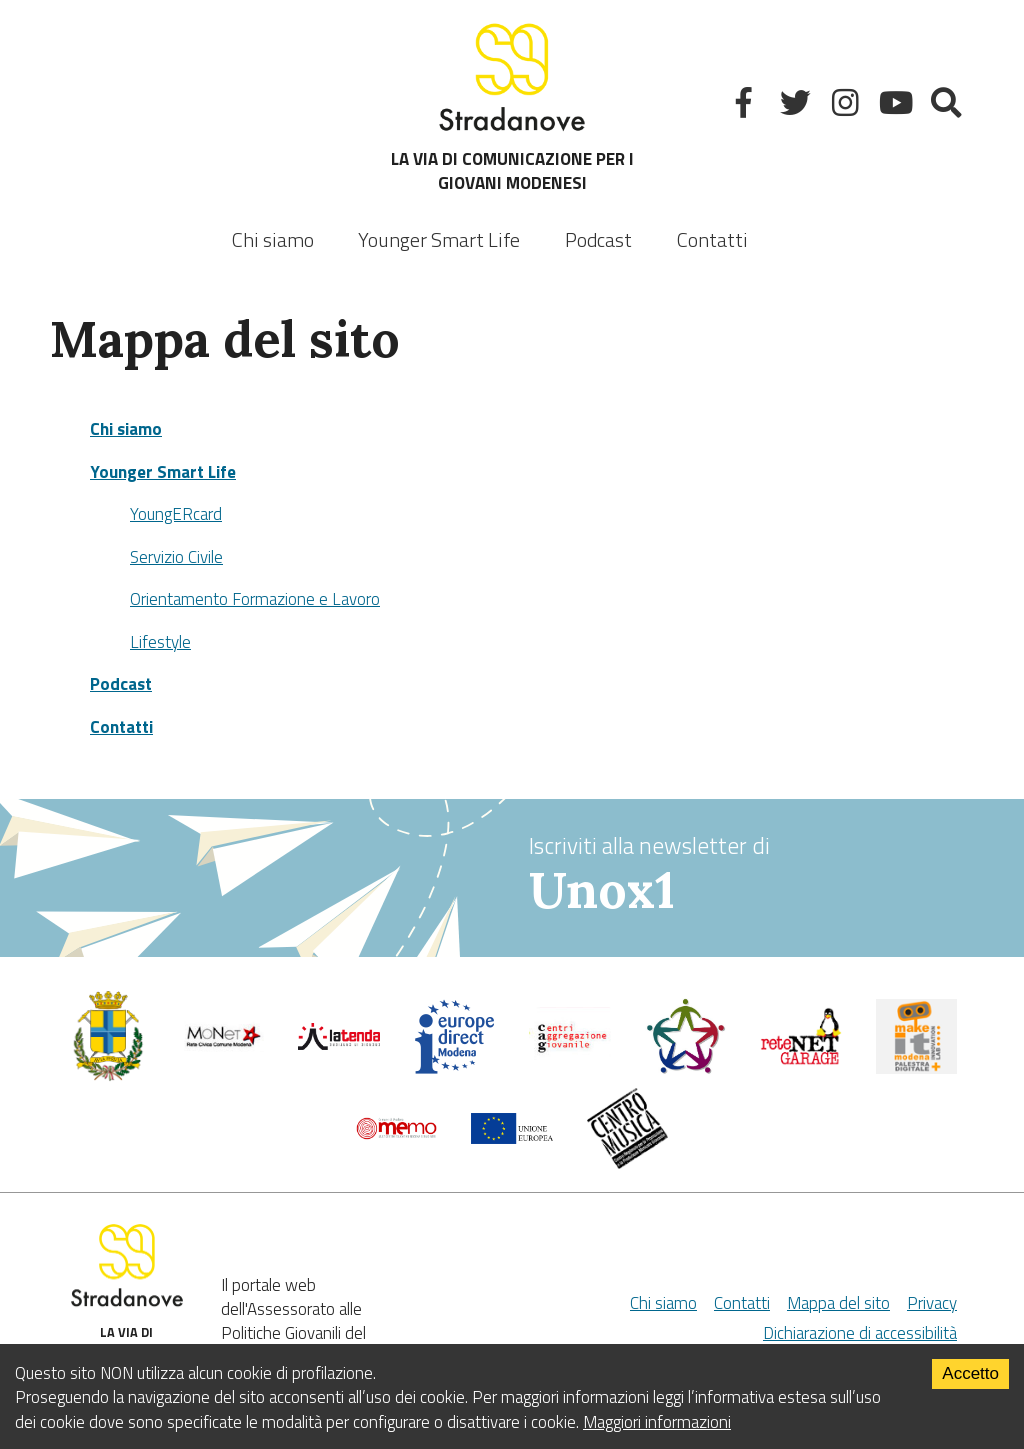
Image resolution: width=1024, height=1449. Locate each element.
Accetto (970, 1373)
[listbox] (439, 226)
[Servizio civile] (686, 1069)
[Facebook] (746, 106)
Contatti (712, 239)
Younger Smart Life (163, 472)
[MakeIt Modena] (917, 1068)
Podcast (598, 239)
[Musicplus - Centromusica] (628, 1163)
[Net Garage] (801, 1060)
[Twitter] (797, 106)
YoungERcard (176, 514)
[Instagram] (847, 106)
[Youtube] (898, 106)
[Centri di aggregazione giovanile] (570, 1060)
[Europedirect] (455, 1069)
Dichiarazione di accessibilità (860, 1333)
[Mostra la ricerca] (948, 106)
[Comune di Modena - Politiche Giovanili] (108, 1076)
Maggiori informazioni (657, 1422)
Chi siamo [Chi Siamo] (663, 1303)
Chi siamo (273, 239)
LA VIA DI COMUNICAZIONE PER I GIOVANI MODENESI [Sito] (512, 106)
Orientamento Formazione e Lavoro (255, 599)
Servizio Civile (176, 557)
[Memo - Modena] (397, 1134)
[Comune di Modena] (224, 1046)
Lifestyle (160, 642)
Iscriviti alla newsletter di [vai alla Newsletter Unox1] (751, 875)
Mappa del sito (838, 1303)
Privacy (932, 1303)
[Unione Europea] (512, 1138)
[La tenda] (339, 1044)
